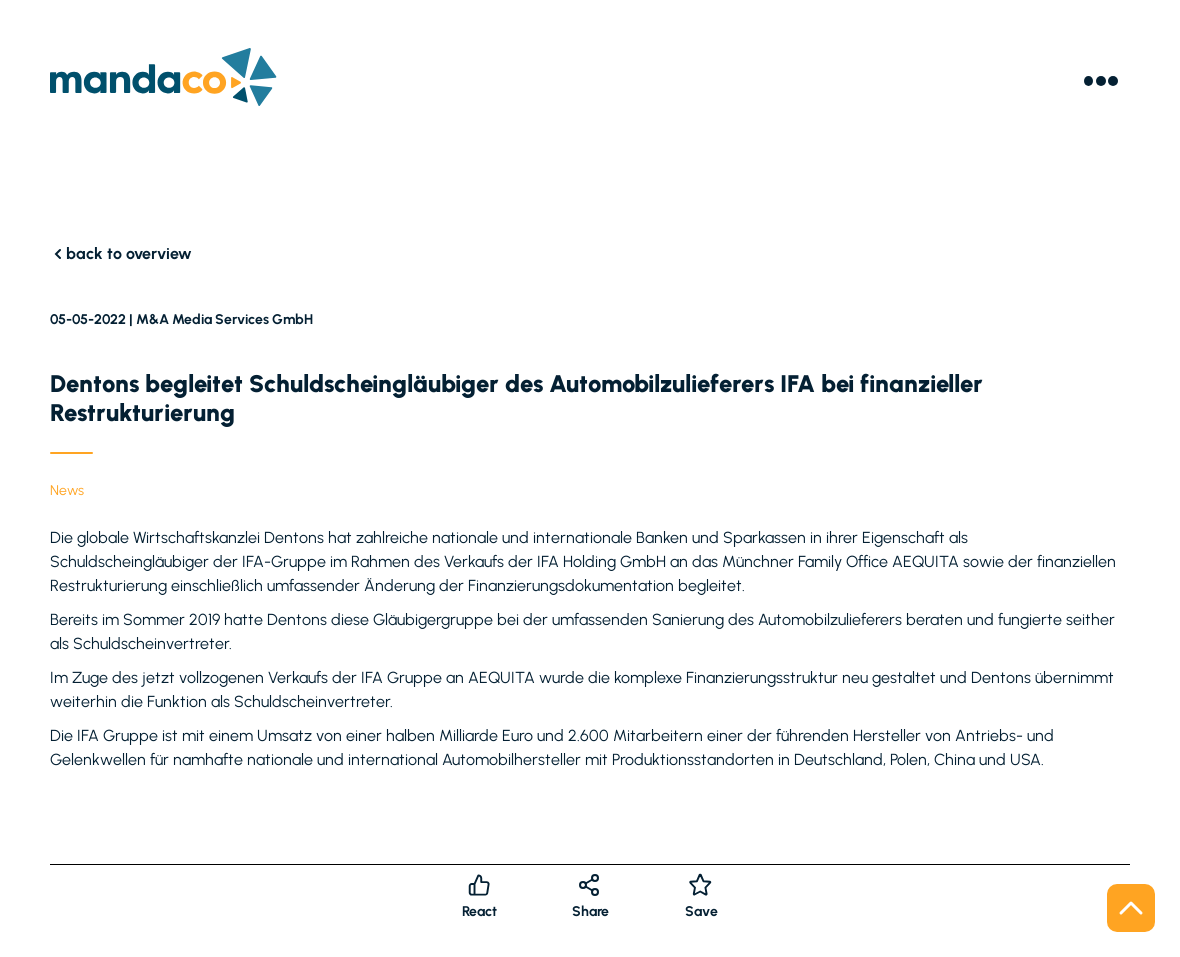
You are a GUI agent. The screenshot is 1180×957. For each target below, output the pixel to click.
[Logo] (163, 80)
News (67, 490)
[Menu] (1101, 81)
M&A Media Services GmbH (224, 319)
